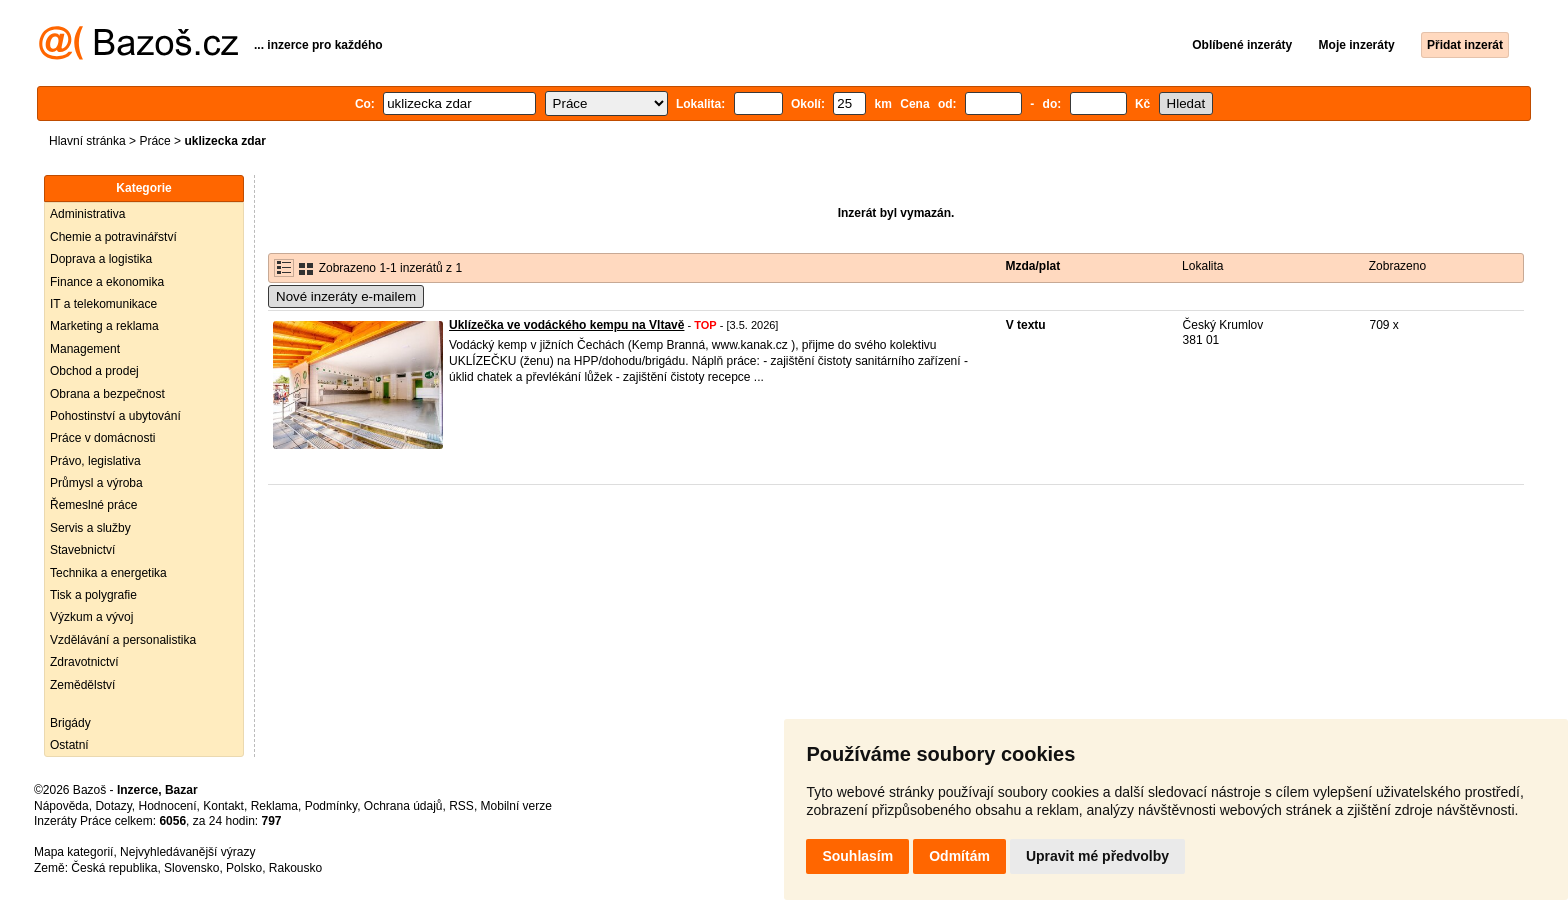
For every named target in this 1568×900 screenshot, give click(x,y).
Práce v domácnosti (102, 438)
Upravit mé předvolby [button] (1097, 856)
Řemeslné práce (93, 505)
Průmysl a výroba (96, 483)
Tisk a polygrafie (93, 595)
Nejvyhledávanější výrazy (187, 852)
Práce (154, 141)
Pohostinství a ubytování (115, 416)
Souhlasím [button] (857, 856)
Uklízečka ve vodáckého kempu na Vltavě (566, 325)
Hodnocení (168, 806)
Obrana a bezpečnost (107, 394)
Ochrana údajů (403, 806)
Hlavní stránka (87, 141)
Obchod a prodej (94, 371)
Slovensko (191, 868)
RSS (461, 806)
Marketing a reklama (104, 326)
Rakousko (295, 868)
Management (85, 349)
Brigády (70, 723)
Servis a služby (90, 528)
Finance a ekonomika (107, 282)
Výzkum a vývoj (91, 617)
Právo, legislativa (95, 461)
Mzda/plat (1033, 266)
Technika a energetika (108, 573)
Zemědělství (82, 685)
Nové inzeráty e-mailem (346, 296)
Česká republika (114, 868)
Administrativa (87, 214)
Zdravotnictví (84, 662)
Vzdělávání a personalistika (123, 640)
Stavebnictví (82, 550)
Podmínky (331, 806)
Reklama (274, 806)
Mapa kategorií (73, 852)
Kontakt (223, 806)
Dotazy (113, 806)
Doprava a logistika (101, 259)
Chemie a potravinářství (113, 237)
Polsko (244, 868)
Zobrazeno (1397, 266)
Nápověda (61, 806)
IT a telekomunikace (103, 304)
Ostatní (69, 745)
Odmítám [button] (959, 856)
